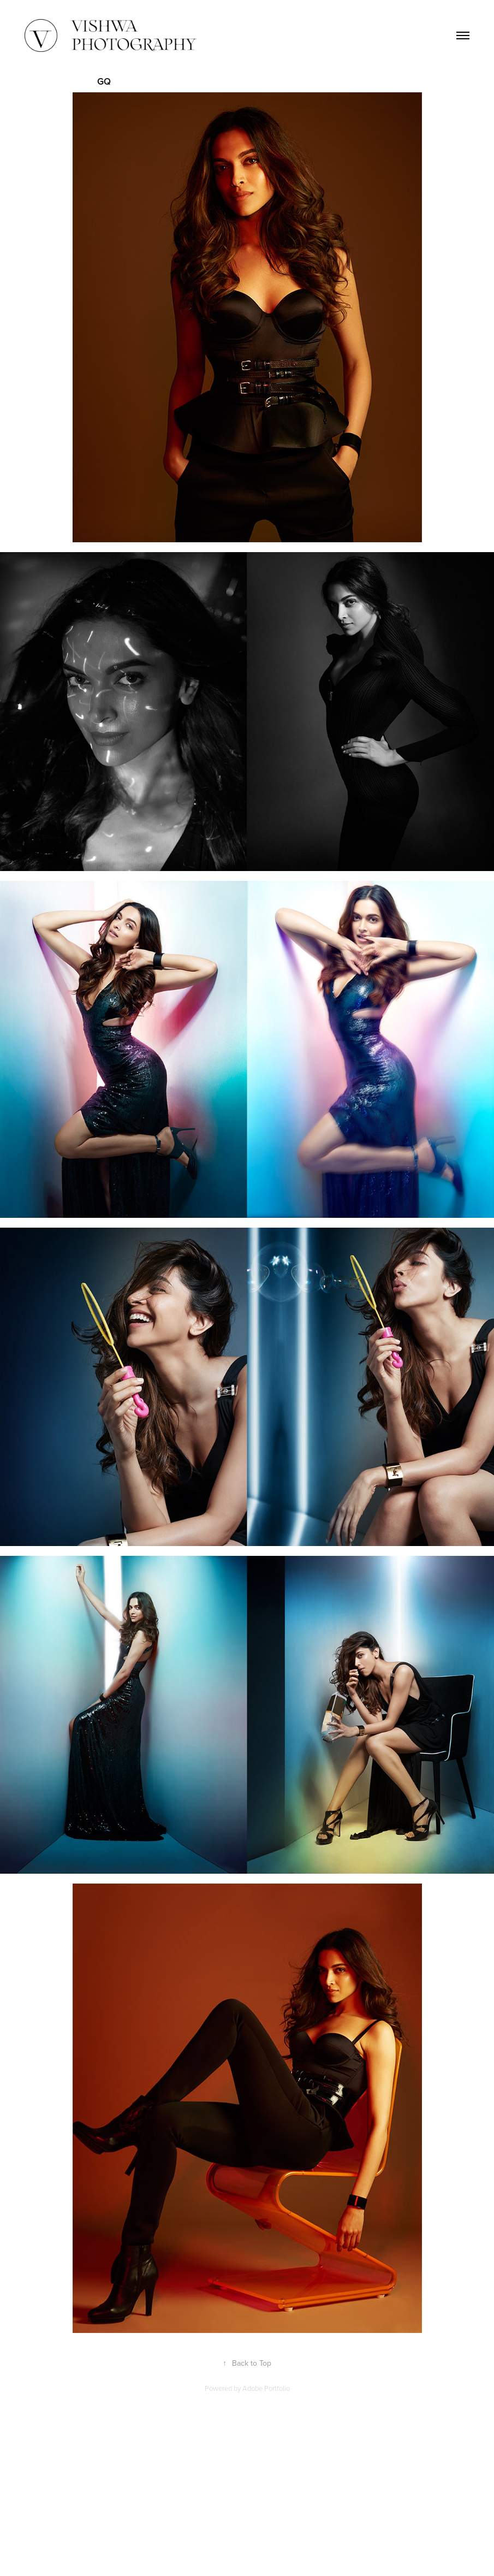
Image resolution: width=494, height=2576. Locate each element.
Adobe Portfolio (266, 2388)
